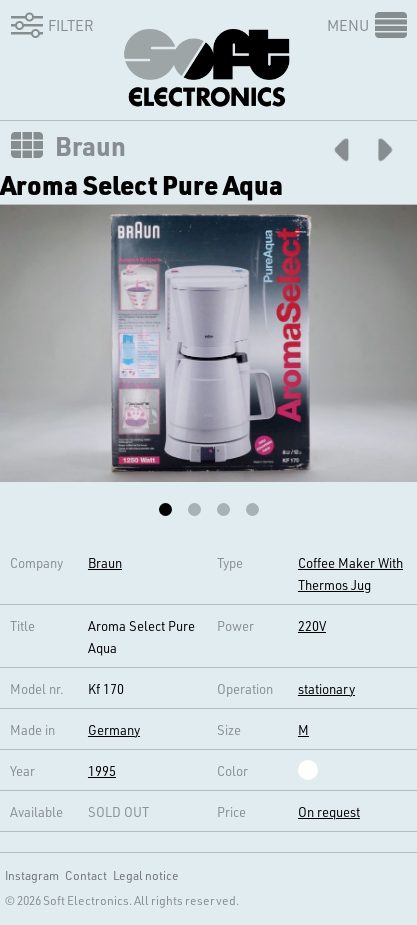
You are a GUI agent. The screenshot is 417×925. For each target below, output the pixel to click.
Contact (86, 875)
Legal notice (146, 875)
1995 (102, 770)
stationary (326, 688)
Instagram (32, 875)
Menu (348, 25)
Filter (49, 25)
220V (312, 625)
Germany (114, 729)
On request (329, 811)
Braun (90, 146)
